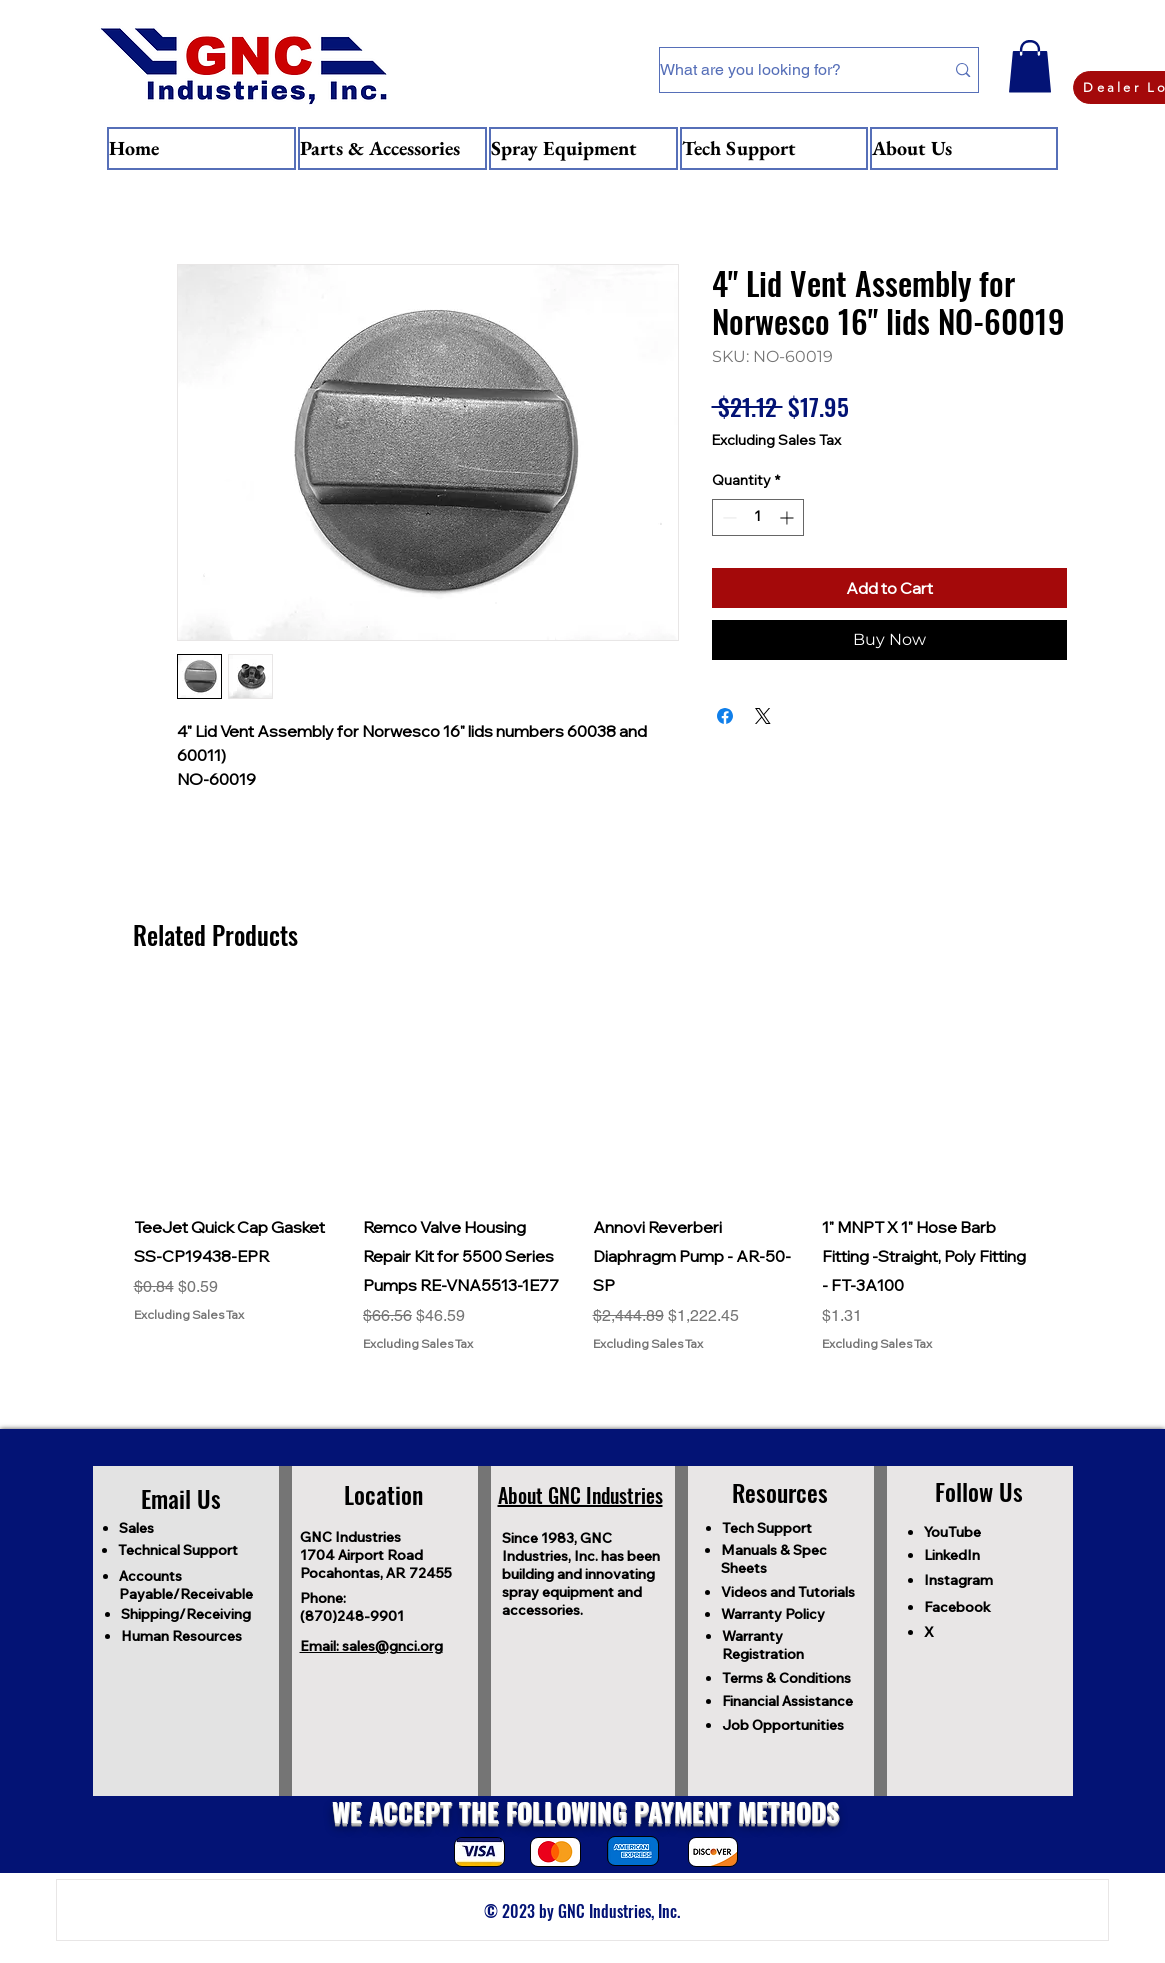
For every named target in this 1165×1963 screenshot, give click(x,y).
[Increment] (788, 517)
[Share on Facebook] (725, 716)
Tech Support (767, 1528)
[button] (1030, 66)
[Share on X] (763, 716)
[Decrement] (727, 517)
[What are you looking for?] (787, 70)
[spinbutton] (758, 517)
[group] (583, 1170)
